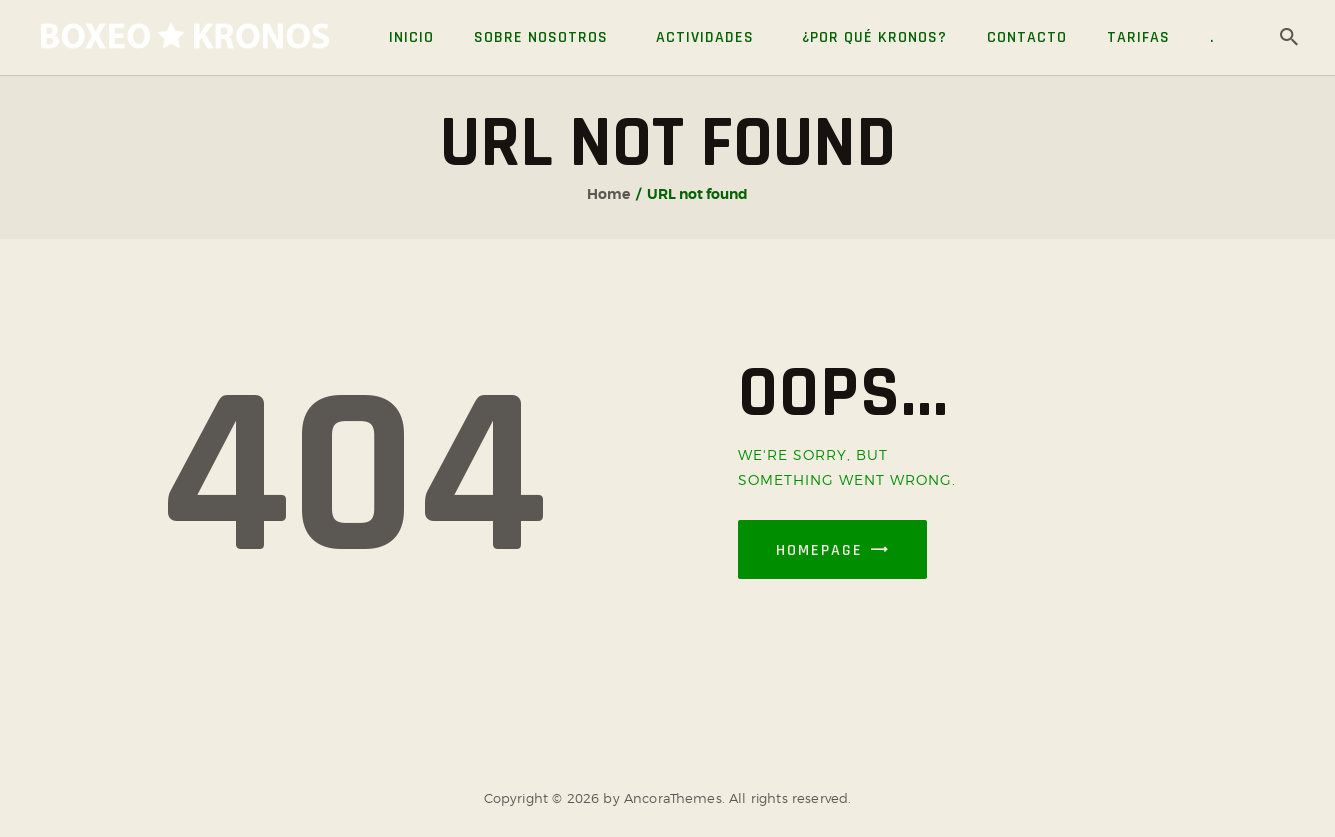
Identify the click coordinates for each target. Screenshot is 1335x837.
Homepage (819, 550)
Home (608, 194)
